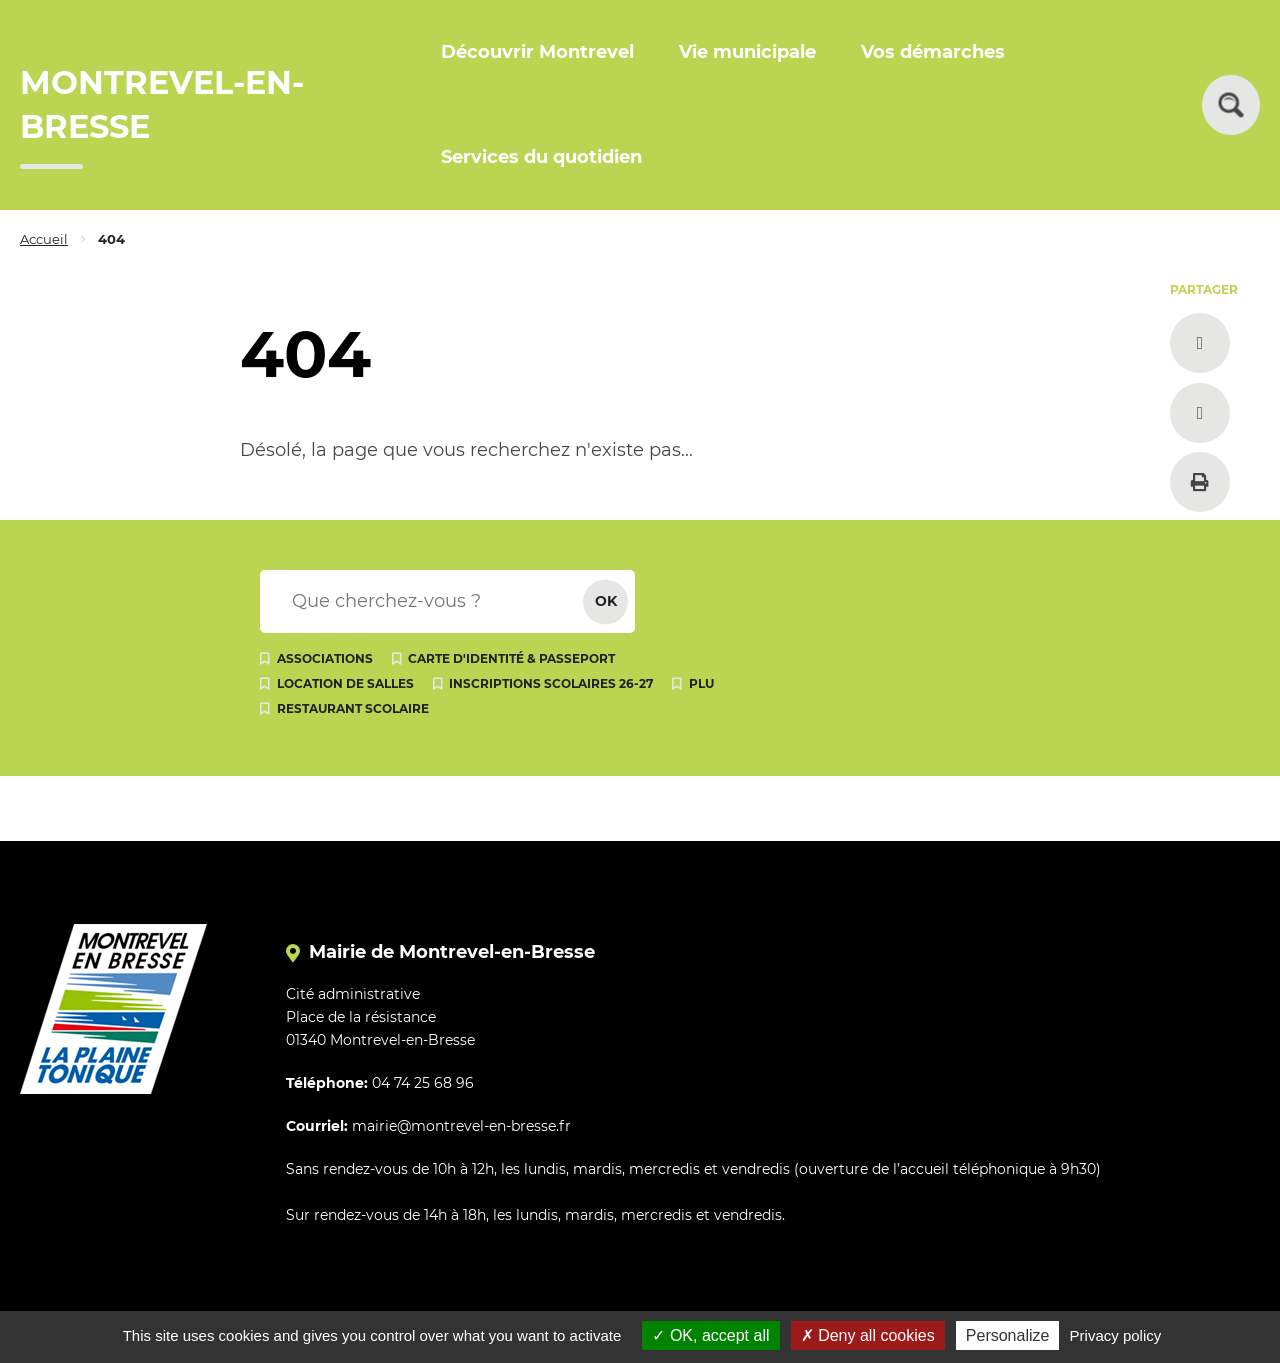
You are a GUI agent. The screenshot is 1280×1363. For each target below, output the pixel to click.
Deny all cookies (868, 1335)
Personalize (1008, 1335)
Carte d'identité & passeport (511, 658)
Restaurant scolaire (353, 708)
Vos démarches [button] (933, 52)
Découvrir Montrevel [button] (537, 52)
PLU (701, 683)
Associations (325, 658)
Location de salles (345, 683)
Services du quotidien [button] (541, 157)
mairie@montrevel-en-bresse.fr (461, 1126)
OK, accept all (710, 1335)
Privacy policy (1116, 1335)
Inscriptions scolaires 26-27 (551, 683)
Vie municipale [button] (747, 52)
